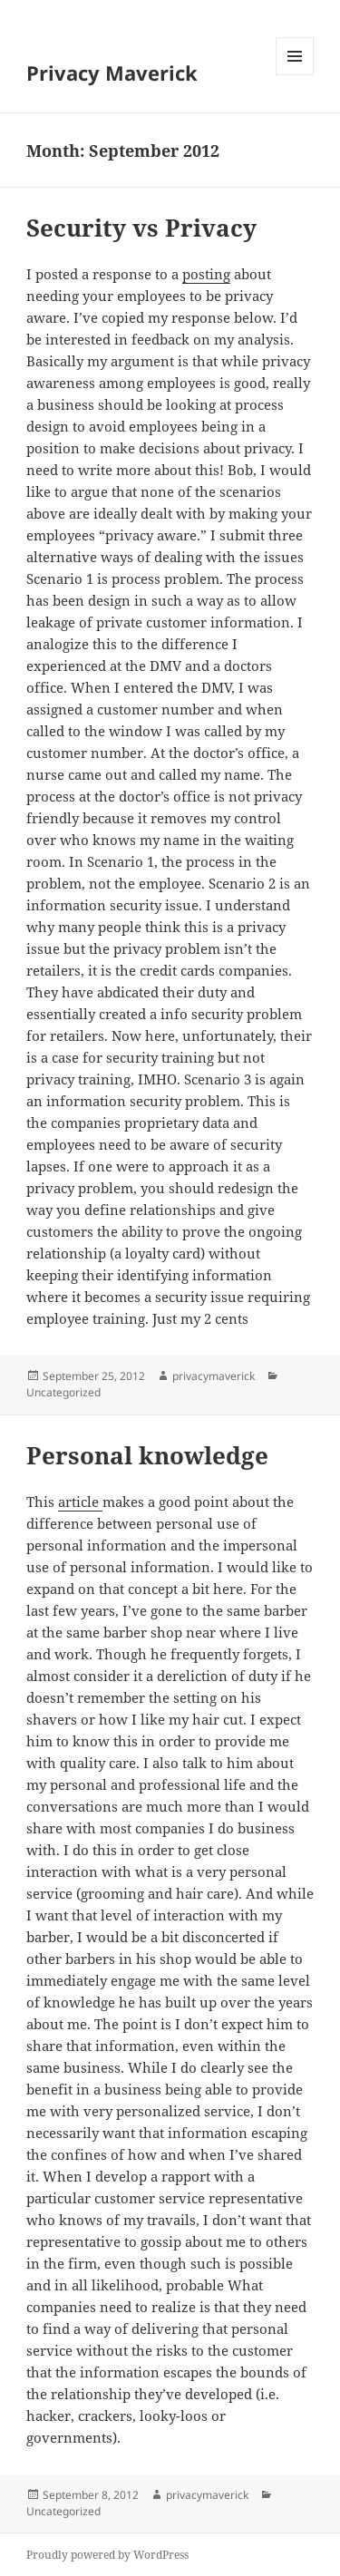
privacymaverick (213, 1376)
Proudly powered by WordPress (107, 2554)
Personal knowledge (147, 1455)
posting (206, 274)
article (80, 1501)
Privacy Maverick (112, 72)
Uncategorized (63, 1392)
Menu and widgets (295, 74)
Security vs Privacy (141, 227)
